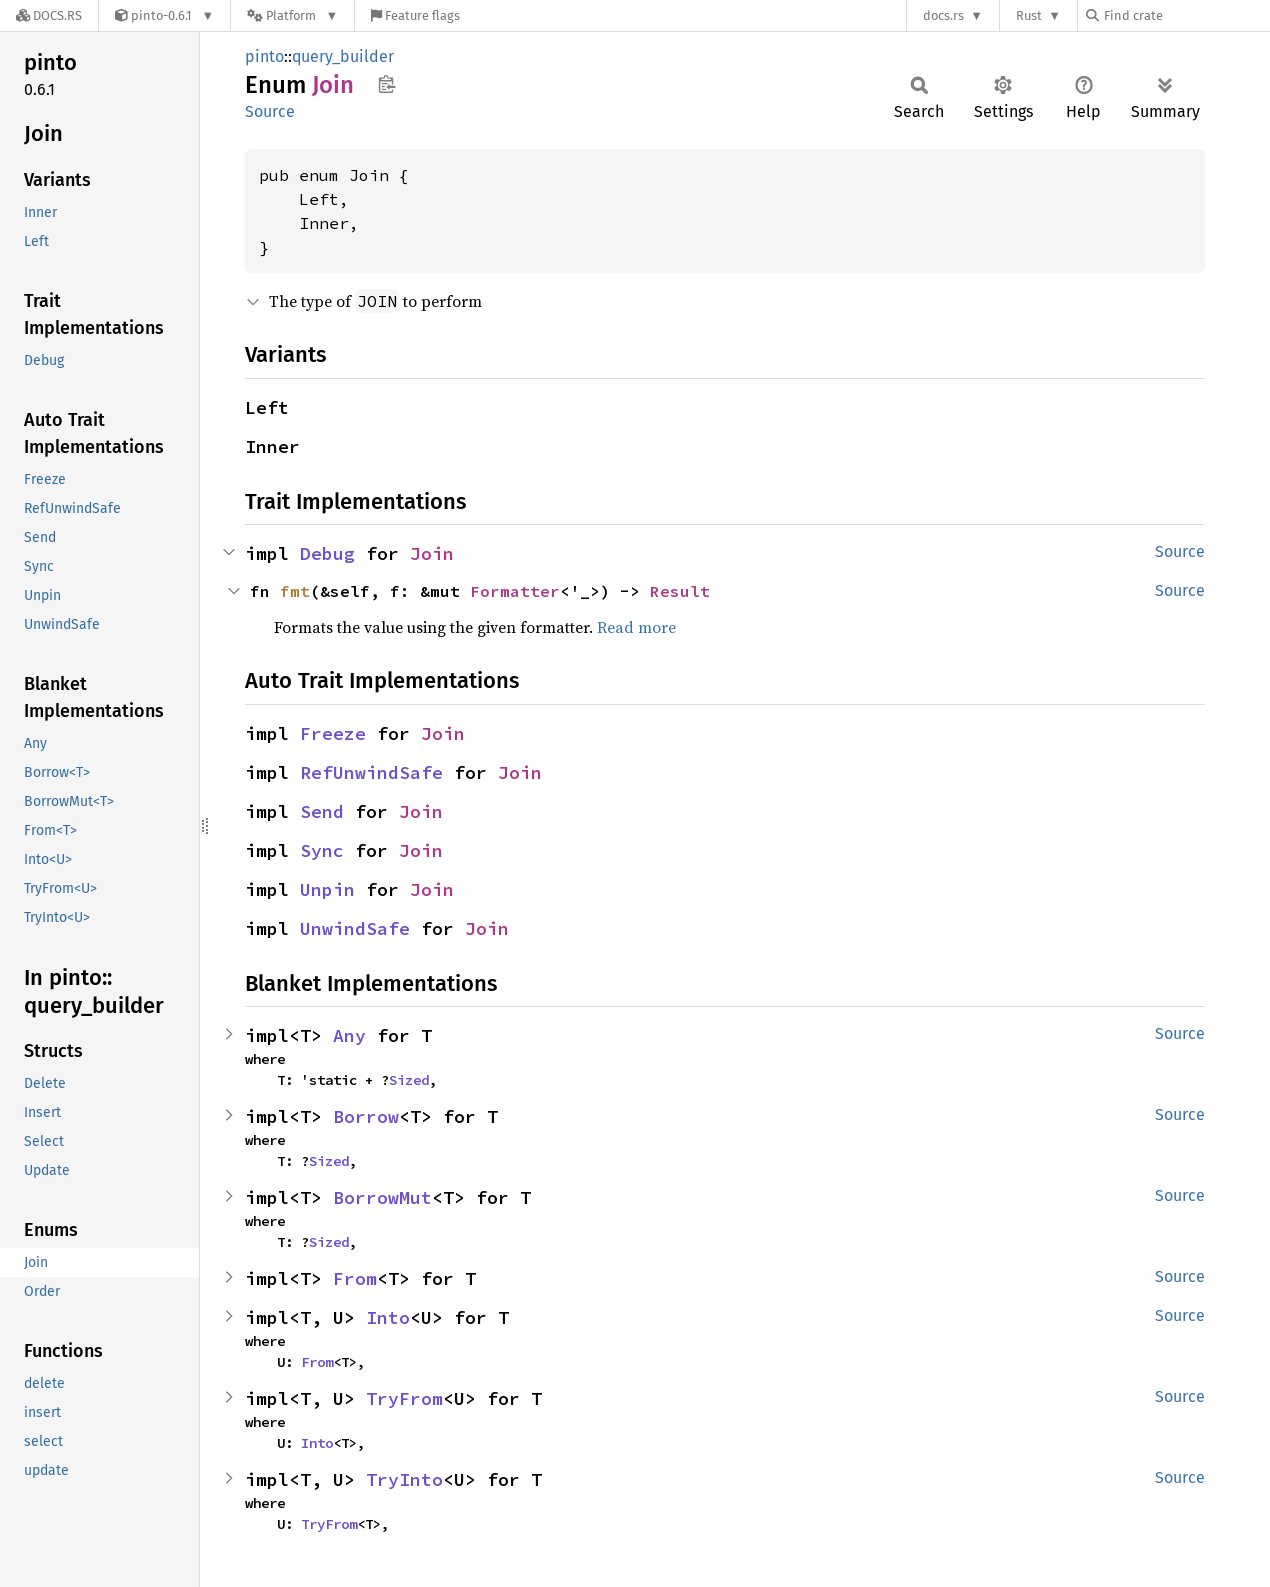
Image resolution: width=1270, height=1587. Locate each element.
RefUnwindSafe (371, 772)
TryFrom (404, 1398)
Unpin (327, 889)
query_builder (343, 56)
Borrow (366, 1116)
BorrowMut (382, 1197)
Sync (322, 850)
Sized (409, 1080)
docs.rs (943, 15)
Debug (327, 553)
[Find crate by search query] (1186, 15)
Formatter (515, 591)
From (355, 1278)
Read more (636, 627)
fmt (295, 591)
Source (270, 111)
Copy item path (386, 84)
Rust (1029, 15)
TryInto (404, 1479)
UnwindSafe (355, 928)
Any (349, 1035)
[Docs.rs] (49, 15)
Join (432, 553)
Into (388, 1317)
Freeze (333, 733)
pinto (264, 56)
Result (680, 591)
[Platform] (292, 15)
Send (322, 811)
